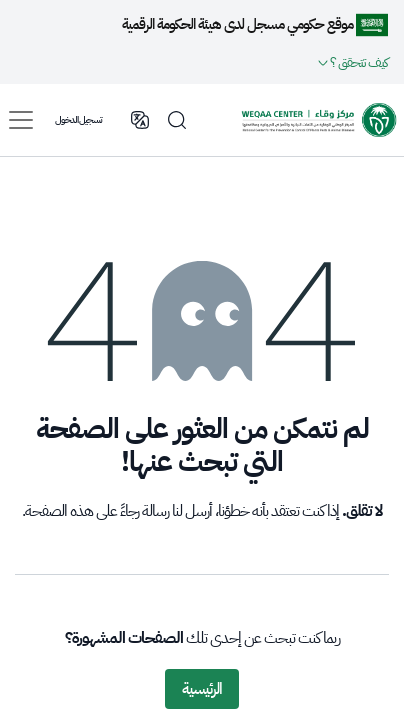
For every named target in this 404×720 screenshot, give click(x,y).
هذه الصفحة (59, 511)
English (140, 120)
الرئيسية (202, 689)
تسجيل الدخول (78, 119)
